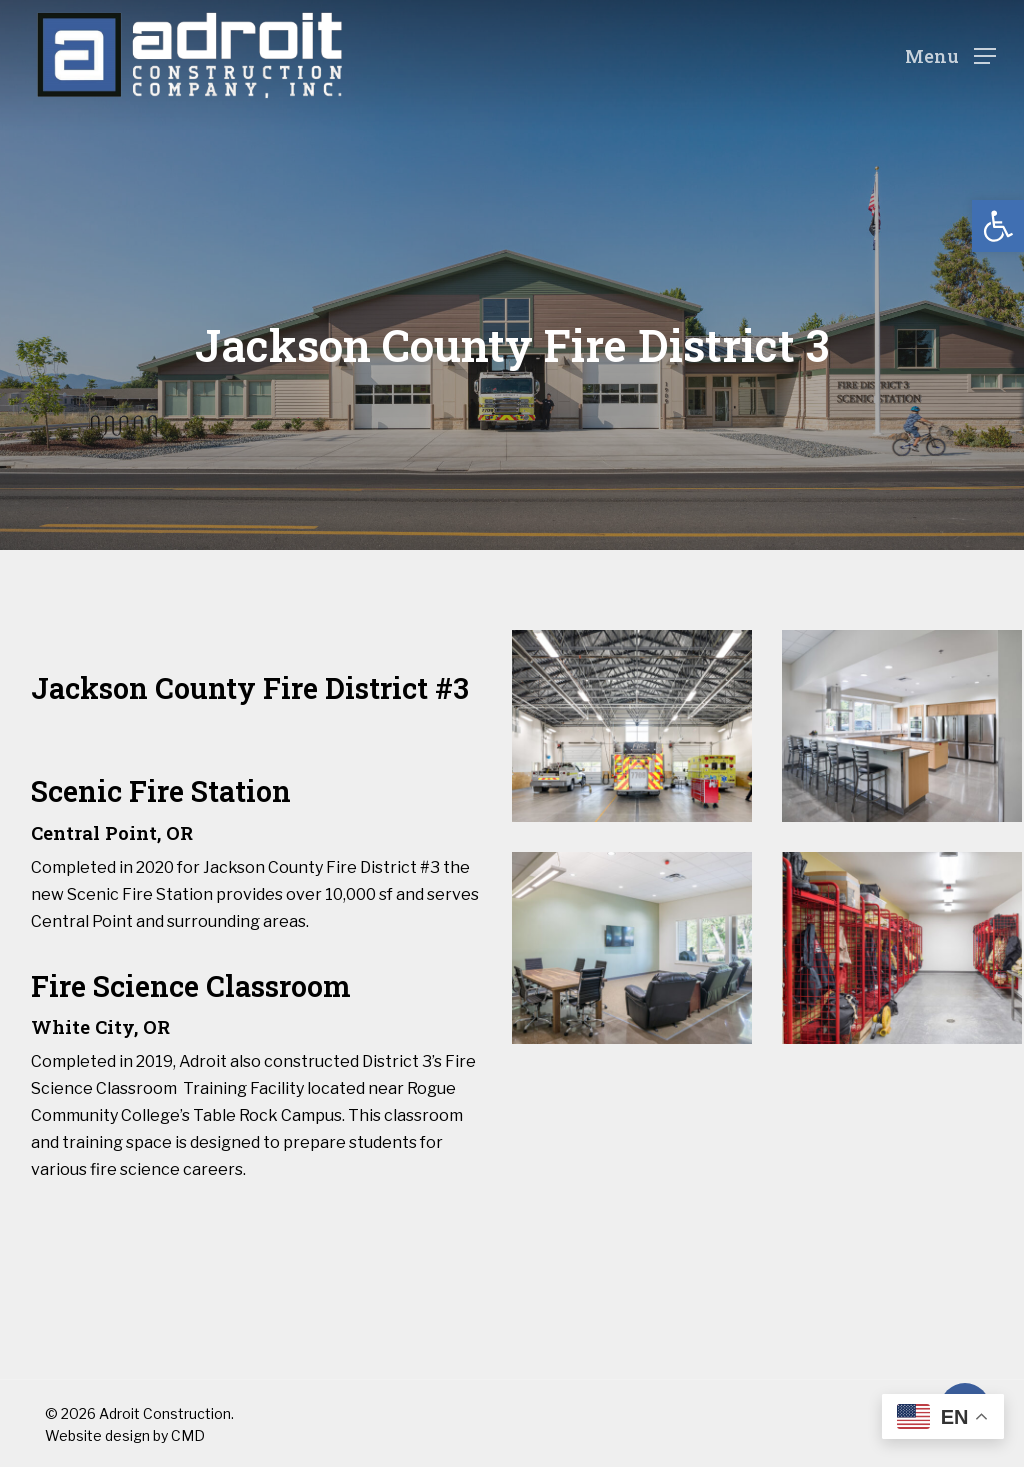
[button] (998, 226)
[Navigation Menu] (950, 55)
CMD (188, 1435)
